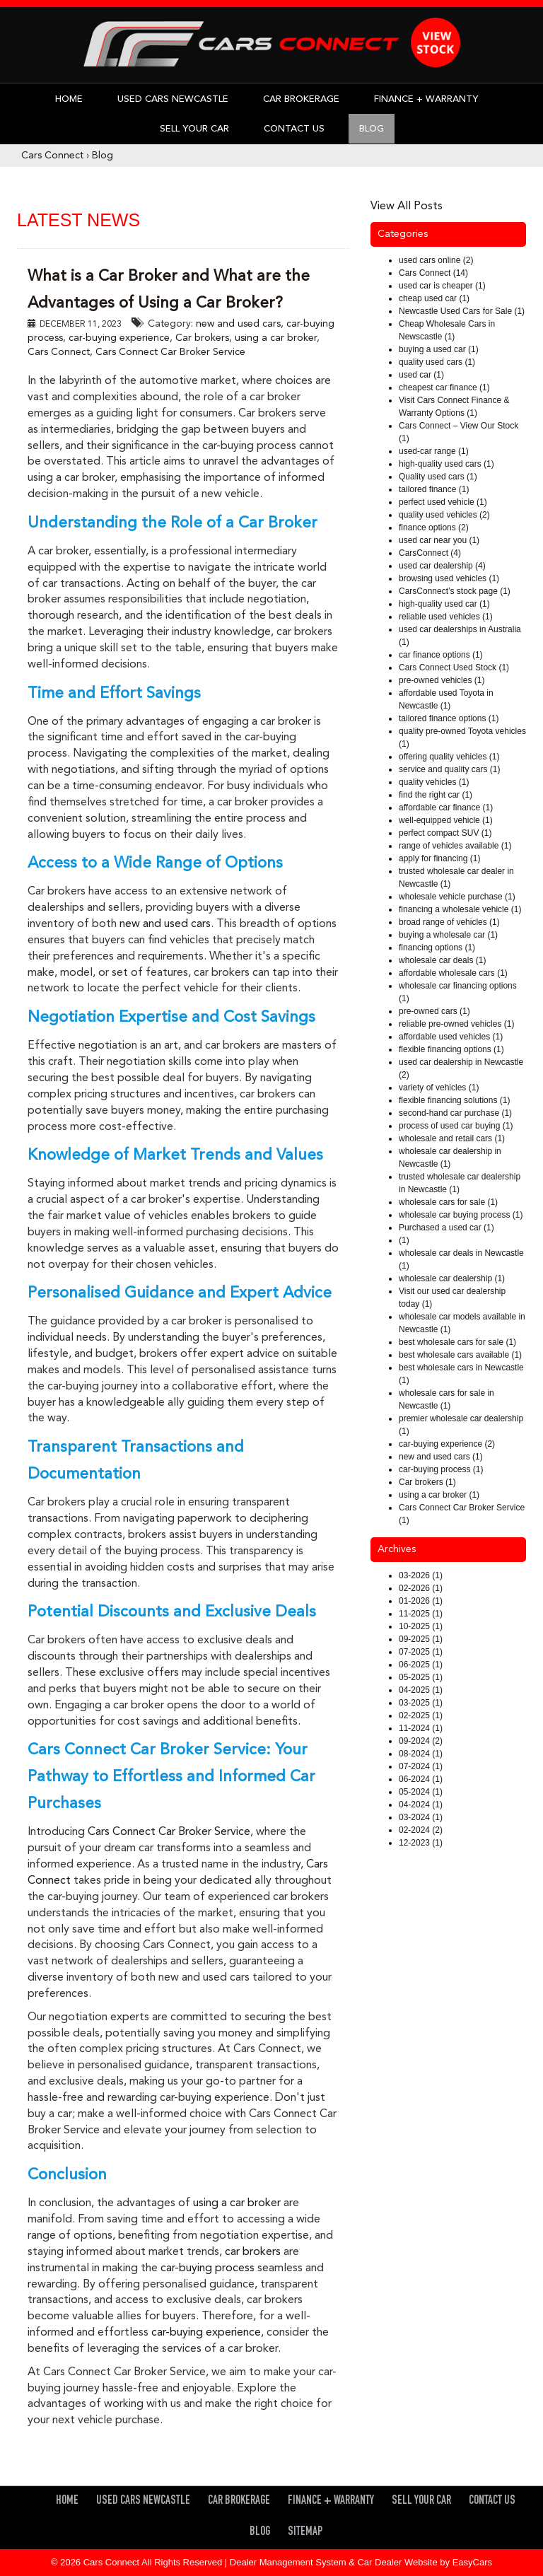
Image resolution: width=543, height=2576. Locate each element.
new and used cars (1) (441, 1457)
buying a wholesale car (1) (448, 935)
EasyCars (472, 2562)
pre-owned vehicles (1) (441, 680)
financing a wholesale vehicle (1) (460, 909)
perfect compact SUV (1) (445, 833)
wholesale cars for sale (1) (448, 1202)
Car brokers (202, 338)
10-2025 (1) (421, 1626)
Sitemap (305, 2533)
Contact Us (294, 129)
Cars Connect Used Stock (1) (454, 667)
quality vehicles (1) (434, 782)
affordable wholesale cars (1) (453, 973)
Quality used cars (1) (438, 477)
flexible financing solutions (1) (454, 1100)
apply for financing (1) (439, 858)
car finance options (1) (441, 655)
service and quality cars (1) (449, 769)
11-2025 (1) (421, 1614)
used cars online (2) (436, 260)
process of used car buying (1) (456, 1126)
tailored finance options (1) (448, 718)
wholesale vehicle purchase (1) (457, 897)
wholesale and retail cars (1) (452, 1138)
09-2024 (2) (421, 1741)
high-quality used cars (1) (446, 464)
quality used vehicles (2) (444, 515)
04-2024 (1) (421, 1804)
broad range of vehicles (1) (449, 922)
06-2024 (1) (421, 1779)
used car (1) (421, 375)
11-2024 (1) (421, 1728)
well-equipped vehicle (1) (446, 820)
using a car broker (276, 338)
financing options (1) (437, 947)
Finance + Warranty (426, 99)
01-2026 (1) (421, 1601)
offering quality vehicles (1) (449, 757)
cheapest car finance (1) (444, 387)
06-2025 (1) (421, 1664)
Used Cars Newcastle (172, 99)
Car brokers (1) (427, 1482)
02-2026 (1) (421, 1588)
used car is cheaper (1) (442, 286)
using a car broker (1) (439, 1495)
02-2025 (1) (421, 1715)
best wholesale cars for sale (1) (457, 1342)
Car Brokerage (301, 99)
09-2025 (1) (421, 1639)
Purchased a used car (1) (446, 1227)
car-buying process (207, 2268)
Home (69, 99)
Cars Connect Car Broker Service (170, 352)
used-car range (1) (434, 451)
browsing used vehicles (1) (449, 578)
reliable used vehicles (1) (446, 617)
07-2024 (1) (421, 1766)
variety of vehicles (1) (439, 1087)
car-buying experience (119, 338)
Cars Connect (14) (433, 273)
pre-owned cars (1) (434, 1011)
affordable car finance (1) (446, 807)
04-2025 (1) (421, 1690)
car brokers (253, 2252)
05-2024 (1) (421, 1792)
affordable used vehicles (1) (451, 1037)
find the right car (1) (435, 795)
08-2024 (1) (421, 1754)
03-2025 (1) (421, 1703)
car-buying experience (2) (447, 1444)
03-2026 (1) (421, 1575)
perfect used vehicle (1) (443, 502)
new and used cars (238, 324)
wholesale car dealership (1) (452, 1278)
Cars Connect (52, 156)
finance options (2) (434, 527)
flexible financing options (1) (451, 1049)
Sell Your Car (194, 129)
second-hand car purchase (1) (455, 1113)
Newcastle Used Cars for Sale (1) (462, 311)
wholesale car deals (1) (442, 960)
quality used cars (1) (437, 362)
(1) (404, 1240)
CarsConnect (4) (430, 553)
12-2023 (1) (421, 1843)
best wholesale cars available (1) (460, 1355)
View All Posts (406, 206)
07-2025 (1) (421, 1652)
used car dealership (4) (442, 566)
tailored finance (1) (434, 489)
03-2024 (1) (421, 1817)
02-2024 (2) (421, 1830)
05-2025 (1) (421, 1677)
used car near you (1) (439, 540)
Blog (371, 129)
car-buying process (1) (441, 1469)
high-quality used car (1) (444, 604)
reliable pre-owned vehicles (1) (456, 1024)
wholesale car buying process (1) (460, 1215)
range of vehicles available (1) (455, 846)
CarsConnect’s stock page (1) (454, 591)
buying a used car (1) (439, 349)
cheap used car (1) (434, 298)
